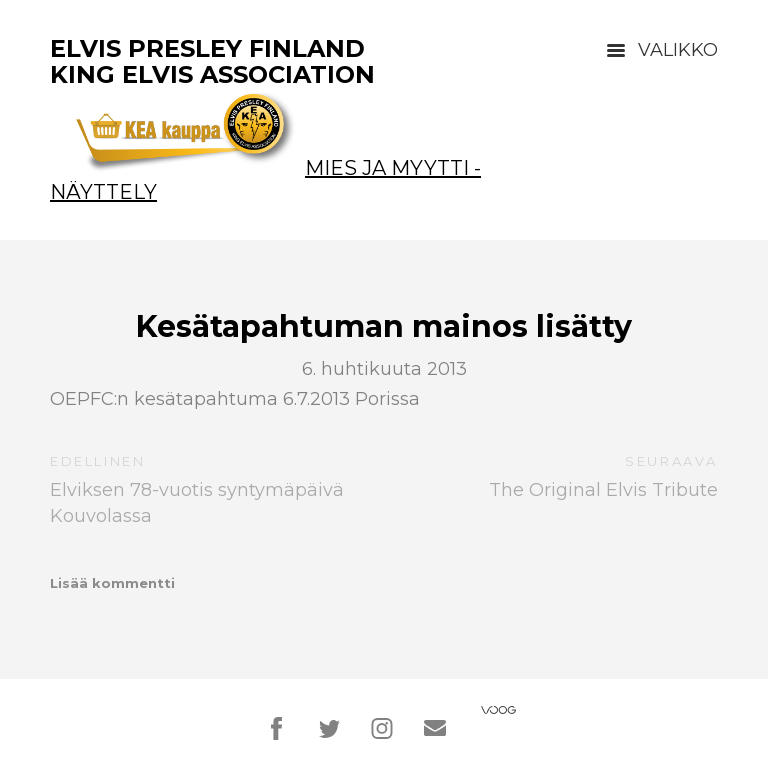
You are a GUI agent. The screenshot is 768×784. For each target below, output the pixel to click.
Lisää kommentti (112, 583)
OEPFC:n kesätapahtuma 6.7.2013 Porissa (235, 399)
